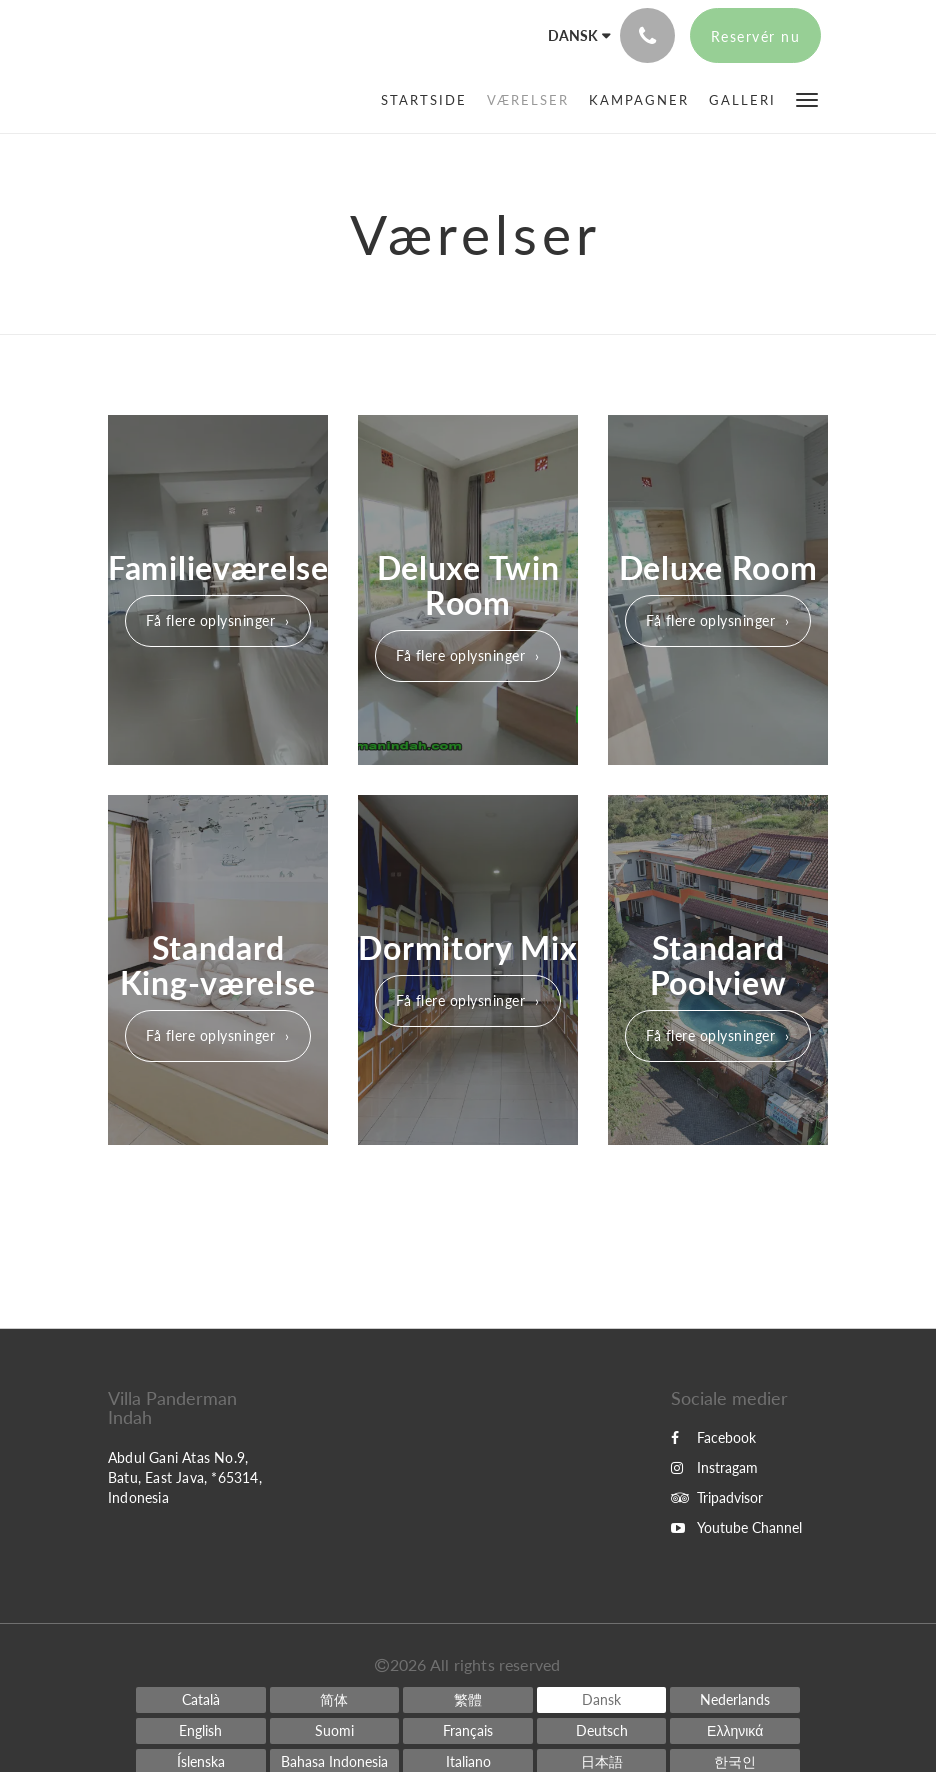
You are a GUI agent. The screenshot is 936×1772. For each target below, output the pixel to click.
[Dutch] (735, 1700)
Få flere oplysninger (210, 620)
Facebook (713, 1437)
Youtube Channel (736, 1527)
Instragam (714, 1467)
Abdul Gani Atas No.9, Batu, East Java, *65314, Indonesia (185, 1477)
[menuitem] (429, 100)
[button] (807, 98)
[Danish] (602, 1700)
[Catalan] (201, 1700)
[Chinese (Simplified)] (335, 1700)
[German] (602, 1731)
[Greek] (735, 1731)
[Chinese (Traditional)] (468, 1700)
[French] (468, 1731)
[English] (201, 1731)
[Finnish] (335, 1731)
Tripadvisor (717, 1497)
